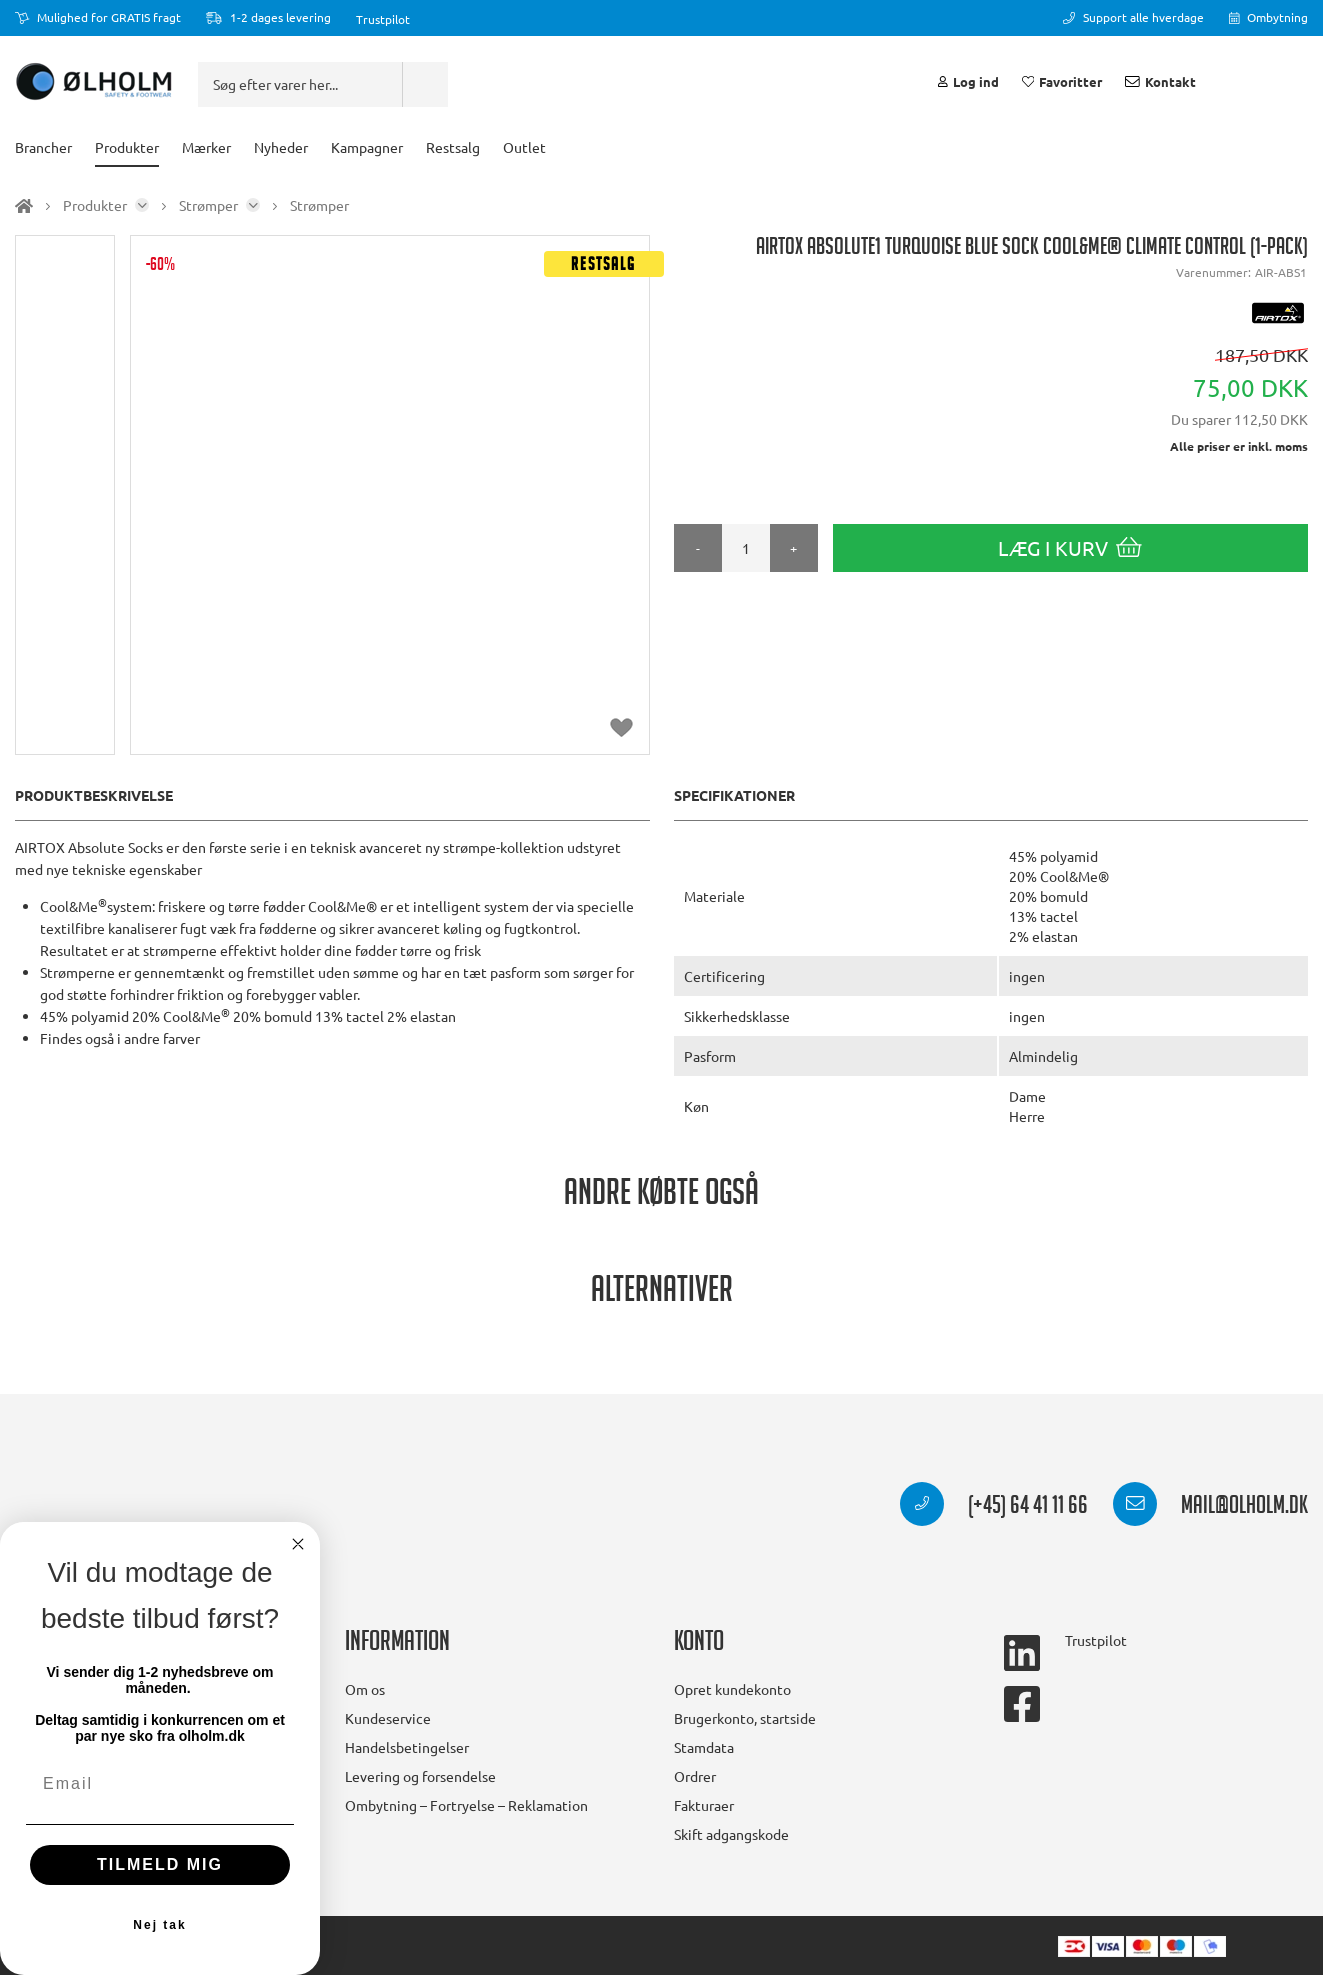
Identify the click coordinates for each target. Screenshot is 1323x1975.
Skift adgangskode (731, 1834)
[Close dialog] (298, 1544)
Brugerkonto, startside (745, 1718)
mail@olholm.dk (1210, 1508)
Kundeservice (388, 1718)
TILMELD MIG (160, 1864)
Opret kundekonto (732, 1689)
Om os (365, 1689)
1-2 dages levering (268, 17)
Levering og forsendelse (420, 1776)
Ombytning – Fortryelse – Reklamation (466, 1805)
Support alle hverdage (1133, 17)
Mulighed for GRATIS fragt (98, 17)
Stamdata (704, 1747)
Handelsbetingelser (407, 1747)
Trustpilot (383, 19)
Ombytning (1269, 17)
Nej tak (159, 1925)
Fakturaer (704, 1805)
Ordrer (695, 1776)
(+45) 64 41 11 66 (994, 1508)
